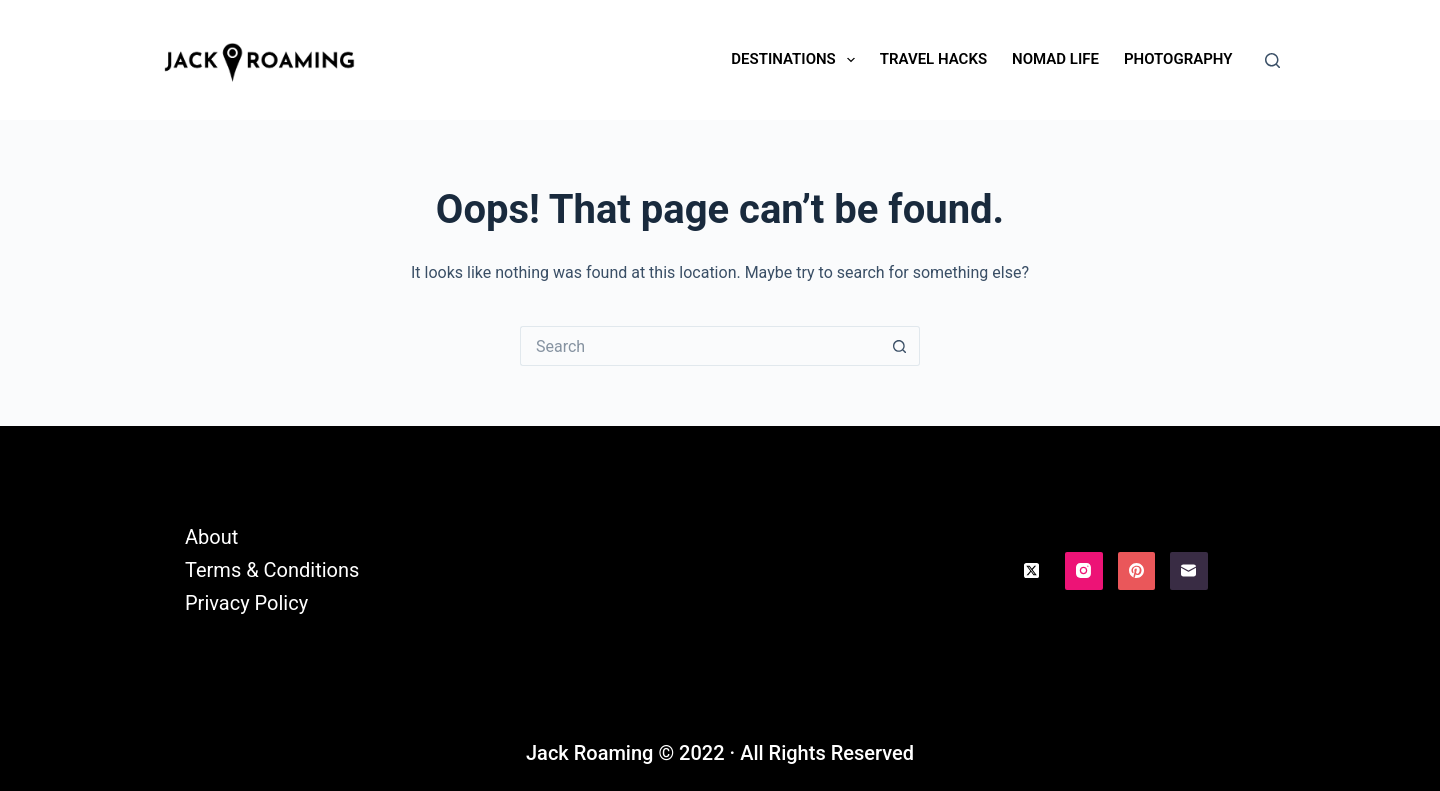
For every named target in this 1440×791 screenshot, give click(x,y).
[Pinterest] (1137, 571)
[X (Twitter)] (1032, 571)
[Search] (1272, 60)
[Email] (1189, 571)
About (211, 537)
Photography (1178, 59)
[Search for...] (700, 346)
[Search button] (900, 346)
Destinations (796, 60)
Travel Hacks (933, 59)
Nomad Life (1055, 59)
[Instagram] (1084, 571)
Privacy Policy (246, 603)
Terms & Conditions (272, 570)
